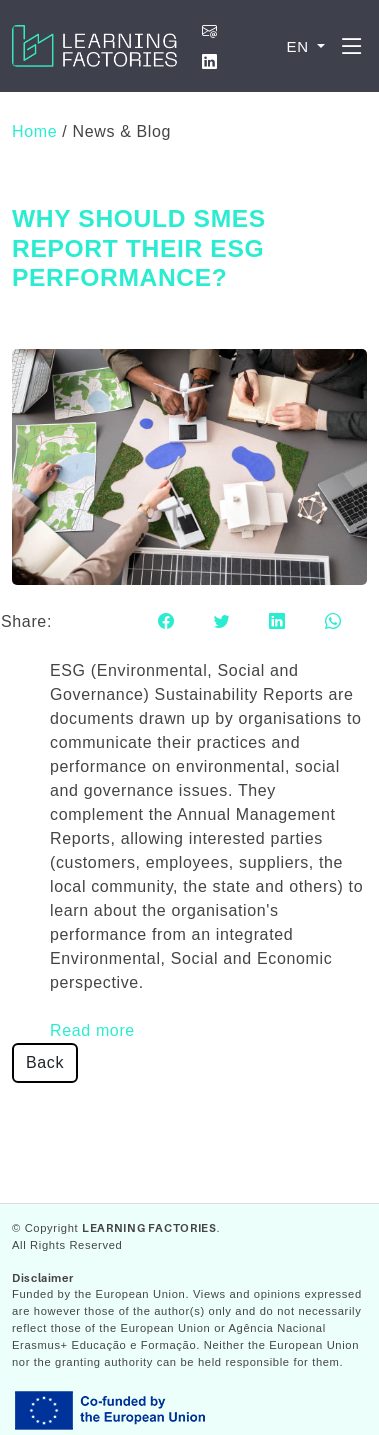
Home (34, 131)
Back (45, 1062)
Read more (92, 1030)
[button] (306, 46)
